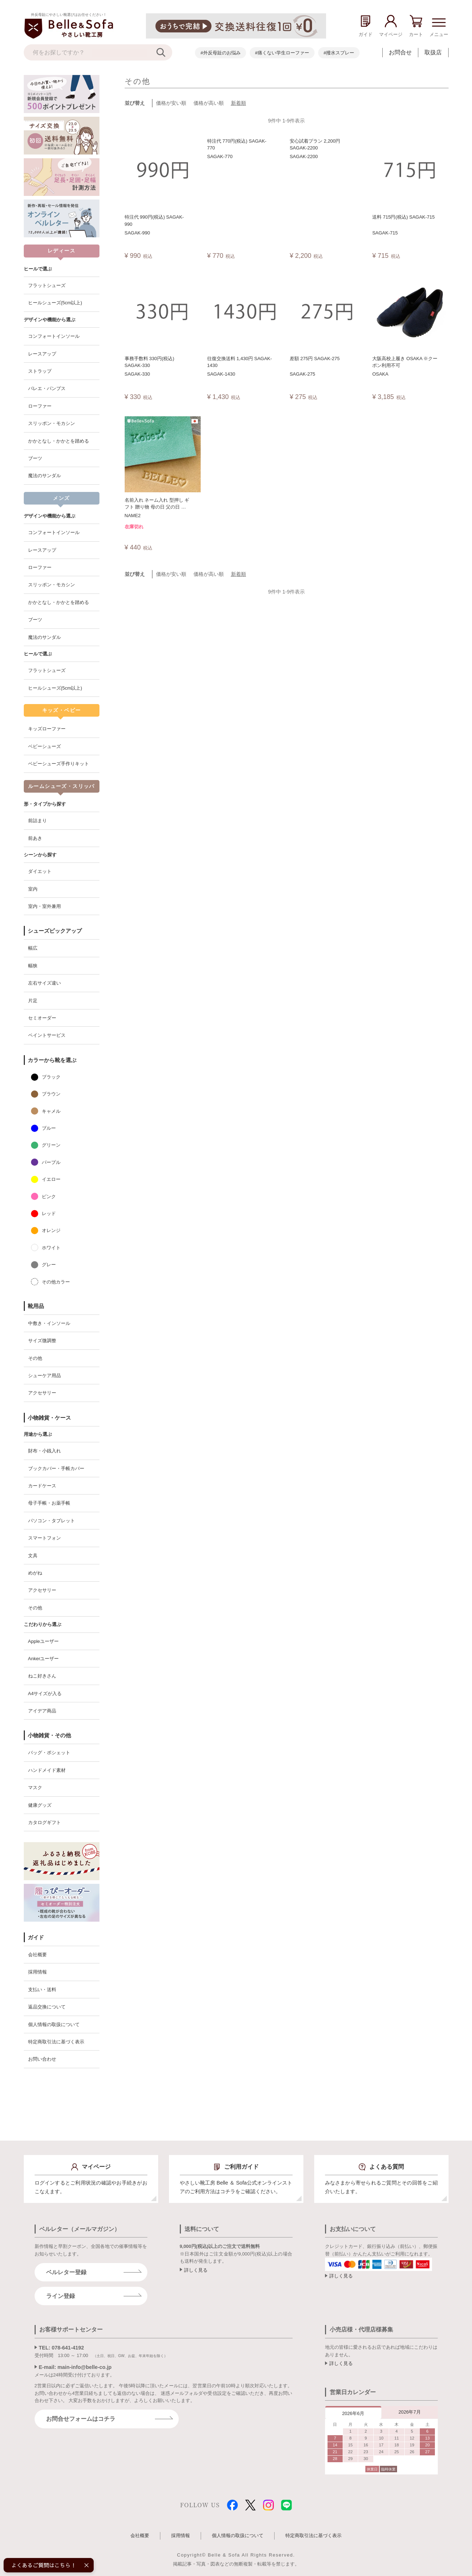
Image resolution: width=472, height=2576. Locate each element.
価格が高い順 (208, 103)
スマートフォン (44, 1538)
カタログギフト (44, 1822)
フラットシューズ (47, 285)
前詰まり (37, 820)
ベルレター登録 (66, 2272)
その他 (35, 1358)
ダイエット (40, 871)
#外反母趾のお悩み (220, 52)
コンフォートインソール (54, 336)
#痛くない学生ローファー (282, 52)
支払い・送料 (42, 1989)
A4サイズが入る (45, 1693)
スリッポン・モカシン (51, 423)
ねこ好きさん (42, 1676)
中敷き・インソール (49, 1323)
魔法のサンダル (44, 475)
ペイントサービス (47, 1035)
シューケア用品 (44, 1375)
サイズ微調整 (42, 1340)
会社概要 (37, 1954)
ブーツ (35, 458)
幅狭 (32, 965)
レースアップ (42, 354)
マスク (35, 1787)
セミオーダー (42, 1018)
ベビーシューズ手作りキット (58, 763)
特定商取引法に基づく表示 (56, 2041)
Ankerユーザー (43, 1658)
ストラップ (40, 371)
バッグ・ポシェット (49, 1752)
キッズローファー (47, 728)
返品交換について (47, 2007)
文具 (32, 1555)
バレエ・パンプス (47, 388)
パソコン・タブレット (51, 1520)
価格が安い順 (171, 103)
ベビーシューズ (44, 746)
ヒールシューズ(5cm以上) (55, 302)
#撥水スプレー (339, 52)
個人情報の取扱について (54, 2024)
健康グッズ (40, 1805)
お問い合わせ (42, 2059)
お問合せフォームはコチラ (80, 2419)
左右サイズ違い (44, 983)
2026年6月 (353, 2413)
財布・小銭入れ (44, 1450)
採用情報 (37, 1972)
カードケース (42, 1485)
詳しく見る (196, 2270)
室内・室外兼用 (44, 906)
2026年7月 (409, 2412)
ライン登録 (60, 2296)
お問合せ (400, 52)
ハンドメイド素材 (47, 1770)
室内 (32, 889)
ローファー (40, 406)
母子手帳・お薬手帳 (49, 1503)
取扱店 (433, 52)
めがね (35, 1573)
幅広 (32, 948)
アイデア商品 (42, 1710)
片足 (32, 1000)
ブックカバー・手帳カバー (56, 1468)
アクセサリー (42, 1392)
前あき (35, 838)
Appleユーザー (43, 1641)
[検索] (164, 52)
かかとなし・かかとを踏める (58, 441)
